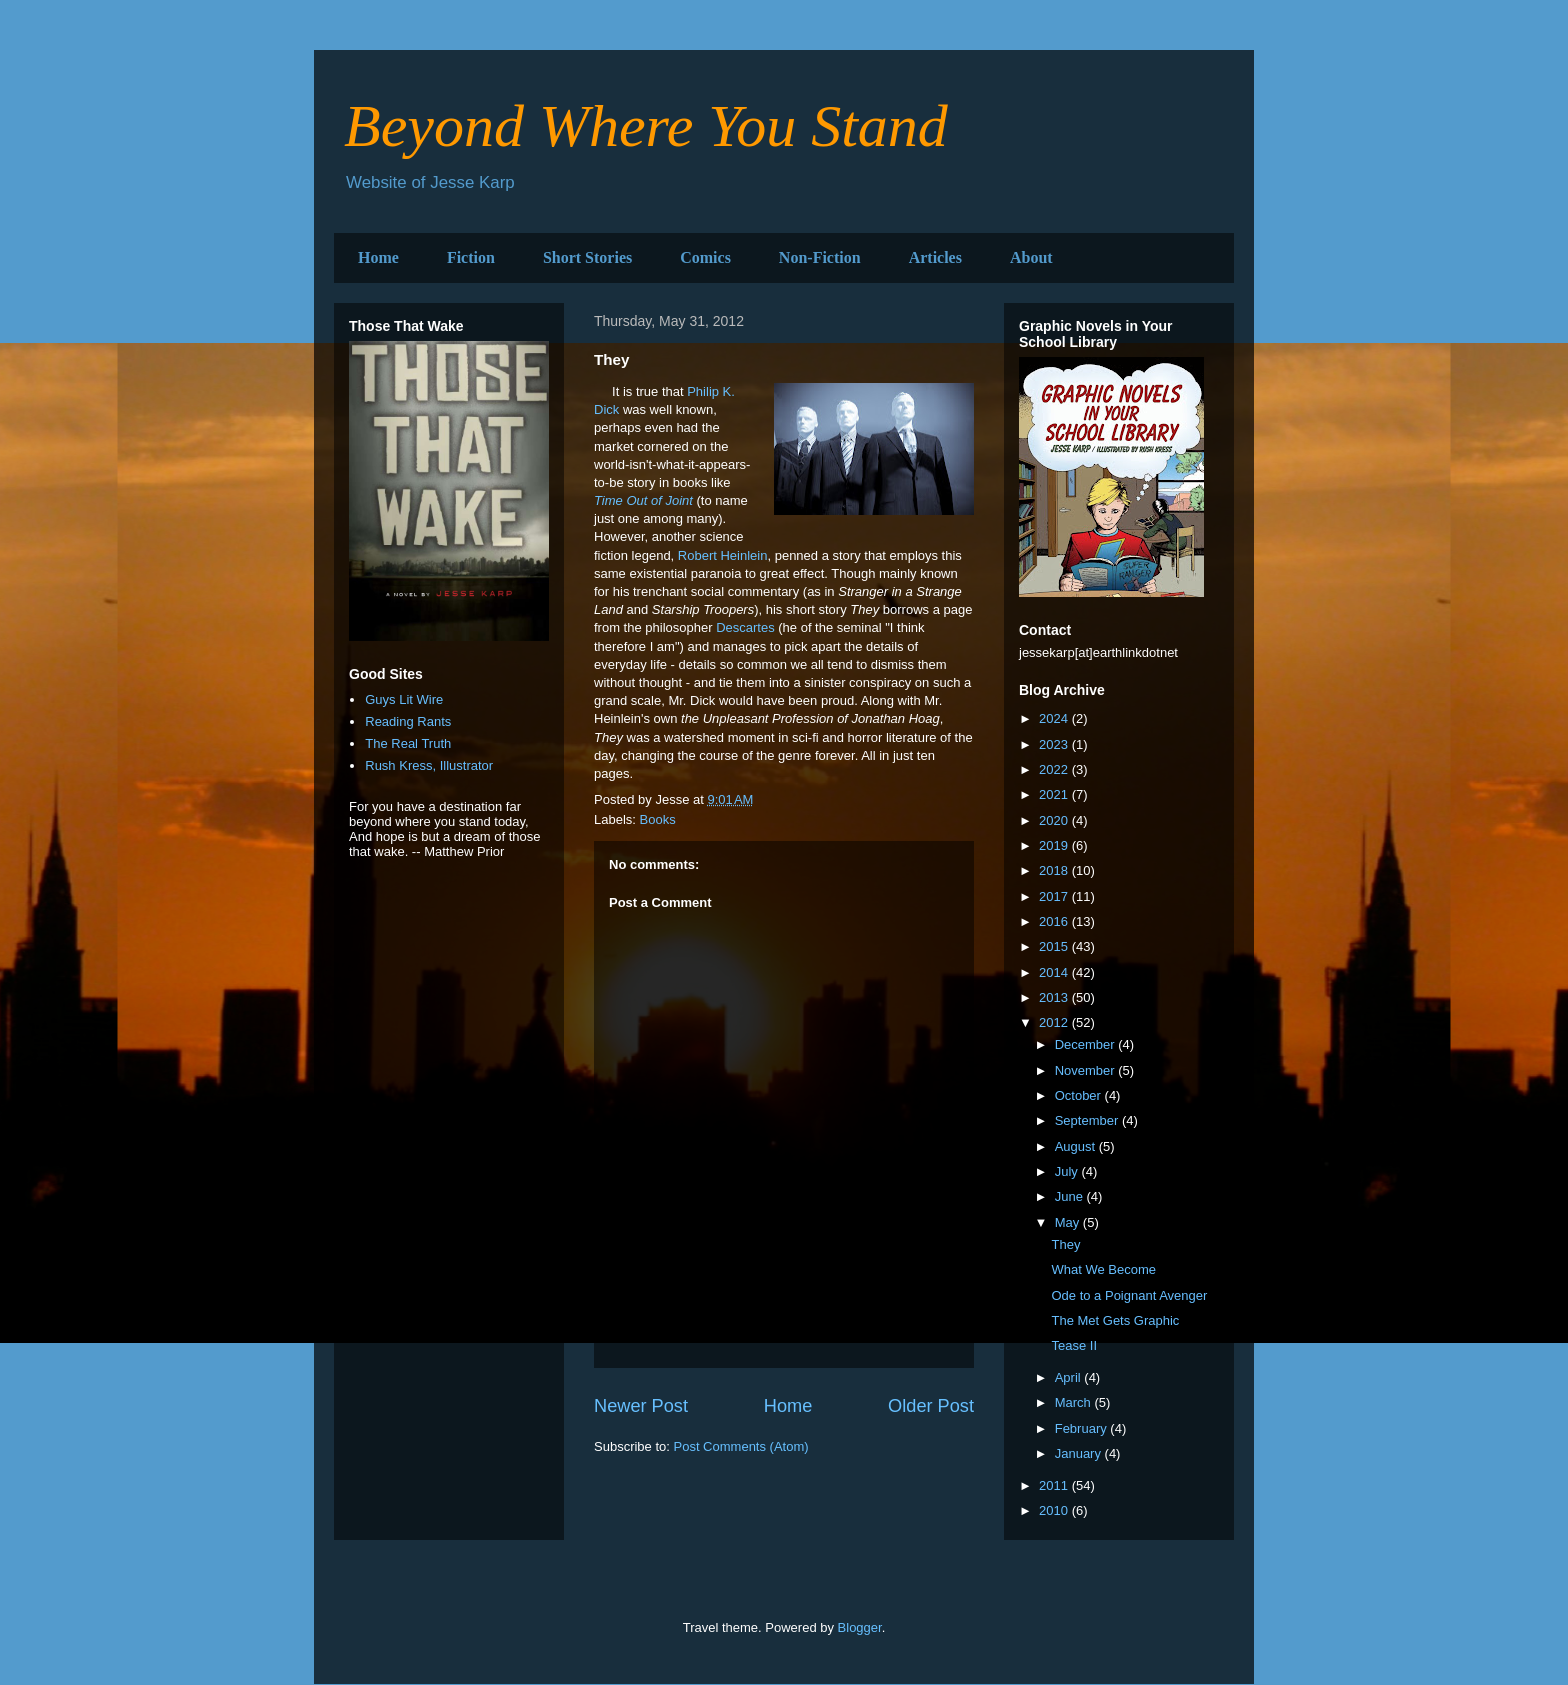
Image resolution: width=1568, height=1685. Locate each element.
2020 (1055, 820)
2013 (1055, 997)
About (1031, 257)
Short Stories (587, 257)
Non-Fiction (820, 257)
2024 (1055, 718)
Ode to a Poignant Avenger (1129, 1295)
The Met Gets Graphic (1115, 1320)
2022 (1055, 769)
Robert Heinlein (723, 555)
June (1071, 1196)
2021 (1055, 794)
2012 (1055, 1022)
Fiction (471, 257)
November (1087, 1070)
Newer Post (641, 1406)
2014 (1055, 972)
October (1080, 1095)
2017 (1055, 896)
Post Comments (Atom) (741, 1446)
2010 (1055, 1510)
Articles (935, 257)
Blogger (860, 1627)
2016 (1055, 921)
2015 (1055, 946)
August (1077, 1146)
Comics (705, 257)
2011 (1055, 1485)
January (1080, 1453)
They (1065, 1244)
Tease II (1074, 1345)
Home (378, 257)
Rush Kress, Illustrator (429, 765)
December (1087, 1044)
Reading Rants (408, 721)
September (1088, 1120)
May (1069, 1222)
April (1070, 1377)
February (1083, 1428)
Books (658, 819)
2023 (1055, 744)
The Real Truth (408, 743)
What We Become (1103, 1269)
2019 (1055, 845)
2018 (1055, 870)
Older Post (931, 1406)
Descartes (745, 627)
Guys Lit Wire (404, 699)
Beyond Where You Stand (646, 126)
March (1075, 1402)
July (1068, 1171)
